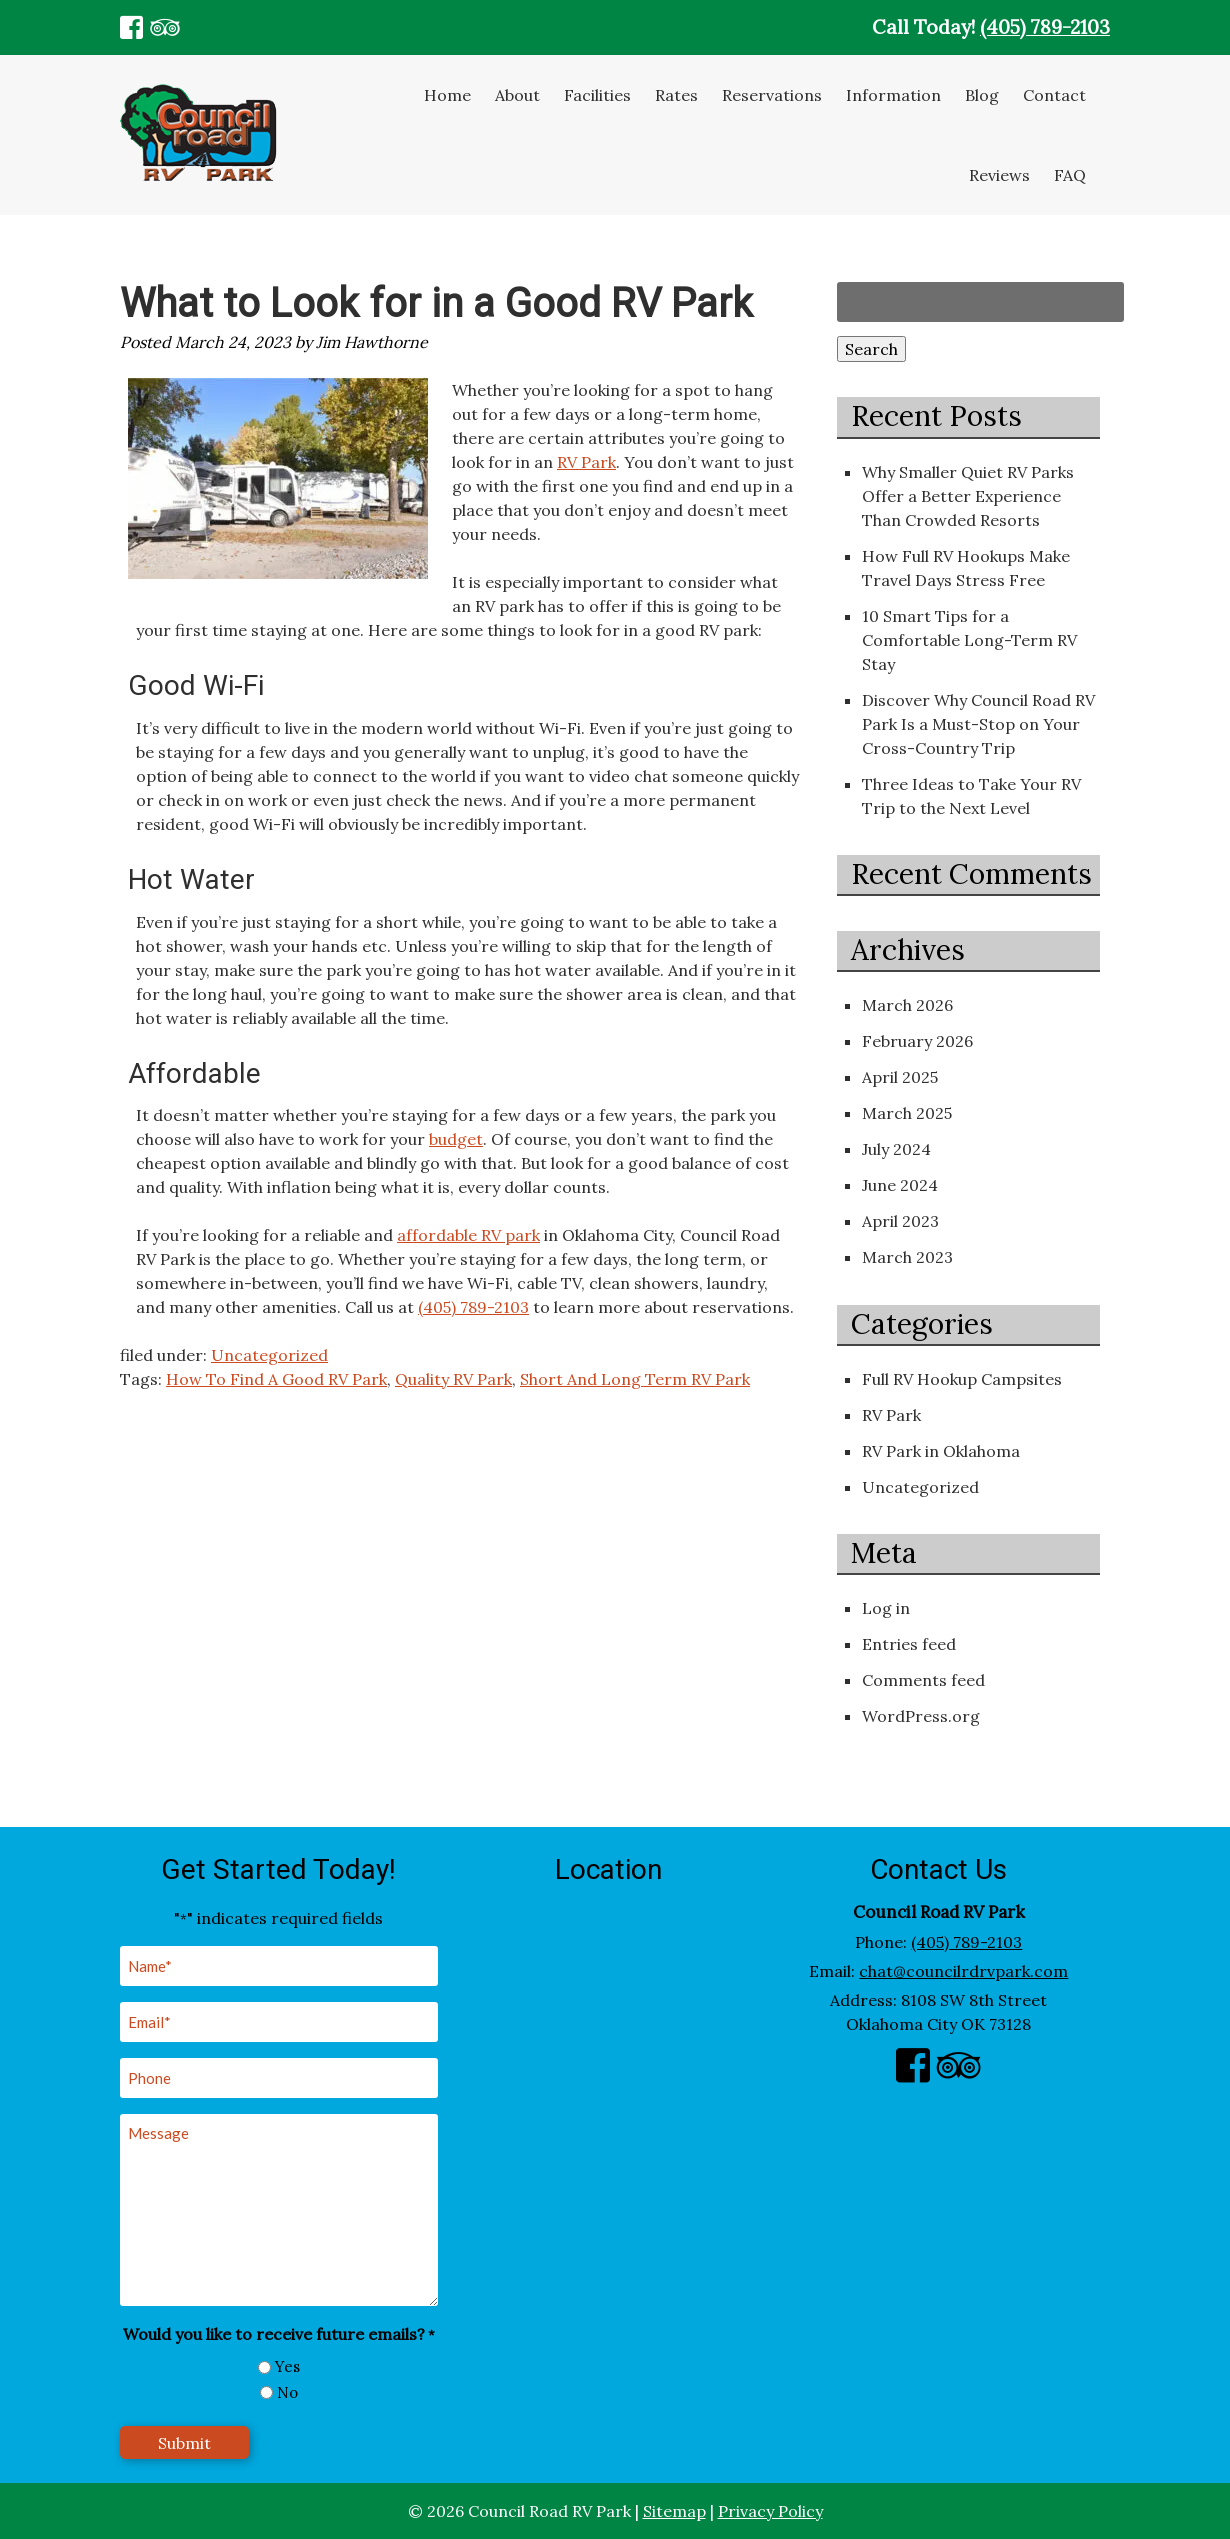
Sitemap (674, 2511)
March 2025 (907, 1113)
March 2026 (907, 1005)
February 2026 (917, 1041)
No (287, 2392)
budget (456, 1139)
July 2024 (896, 1149)
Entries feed (909, 1644)
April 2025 (900, 1077)
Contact (1054, 95)
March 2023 (907, 1257)
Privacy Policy (770, 2511)
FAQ (1070, 175)
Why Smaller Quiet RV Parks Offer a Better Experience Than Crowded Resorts (968, 496)
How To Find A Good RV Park (276, 1379)
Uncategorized (269, 1355)
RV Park (586, 462)
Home (447, 95)
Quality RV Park (453, 1379)
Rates (676, 95)
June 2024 (900, 1185)
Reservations (772, 95)
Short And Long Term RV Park (635, 1379)
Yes (287, 2366)
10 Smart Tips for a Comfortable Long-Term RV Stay (969, 640)
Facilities (597, 95)
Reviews (999, 175)
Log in (886, 1608)
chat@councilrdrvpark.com (963, 1971)
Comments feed (923, 1680)
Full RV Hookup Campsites (962, 1379)
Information (893, 95)
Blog (982, 95)
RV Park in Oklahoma (941, 1451)
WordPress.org (921, 1716)
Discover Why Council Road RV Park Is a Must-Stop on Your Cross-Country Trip (978, 724)
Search (871, 349)
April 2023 (900, 1221)
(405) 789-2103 (1045, 27)
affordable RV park (468, 1235)
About (517, 95)
